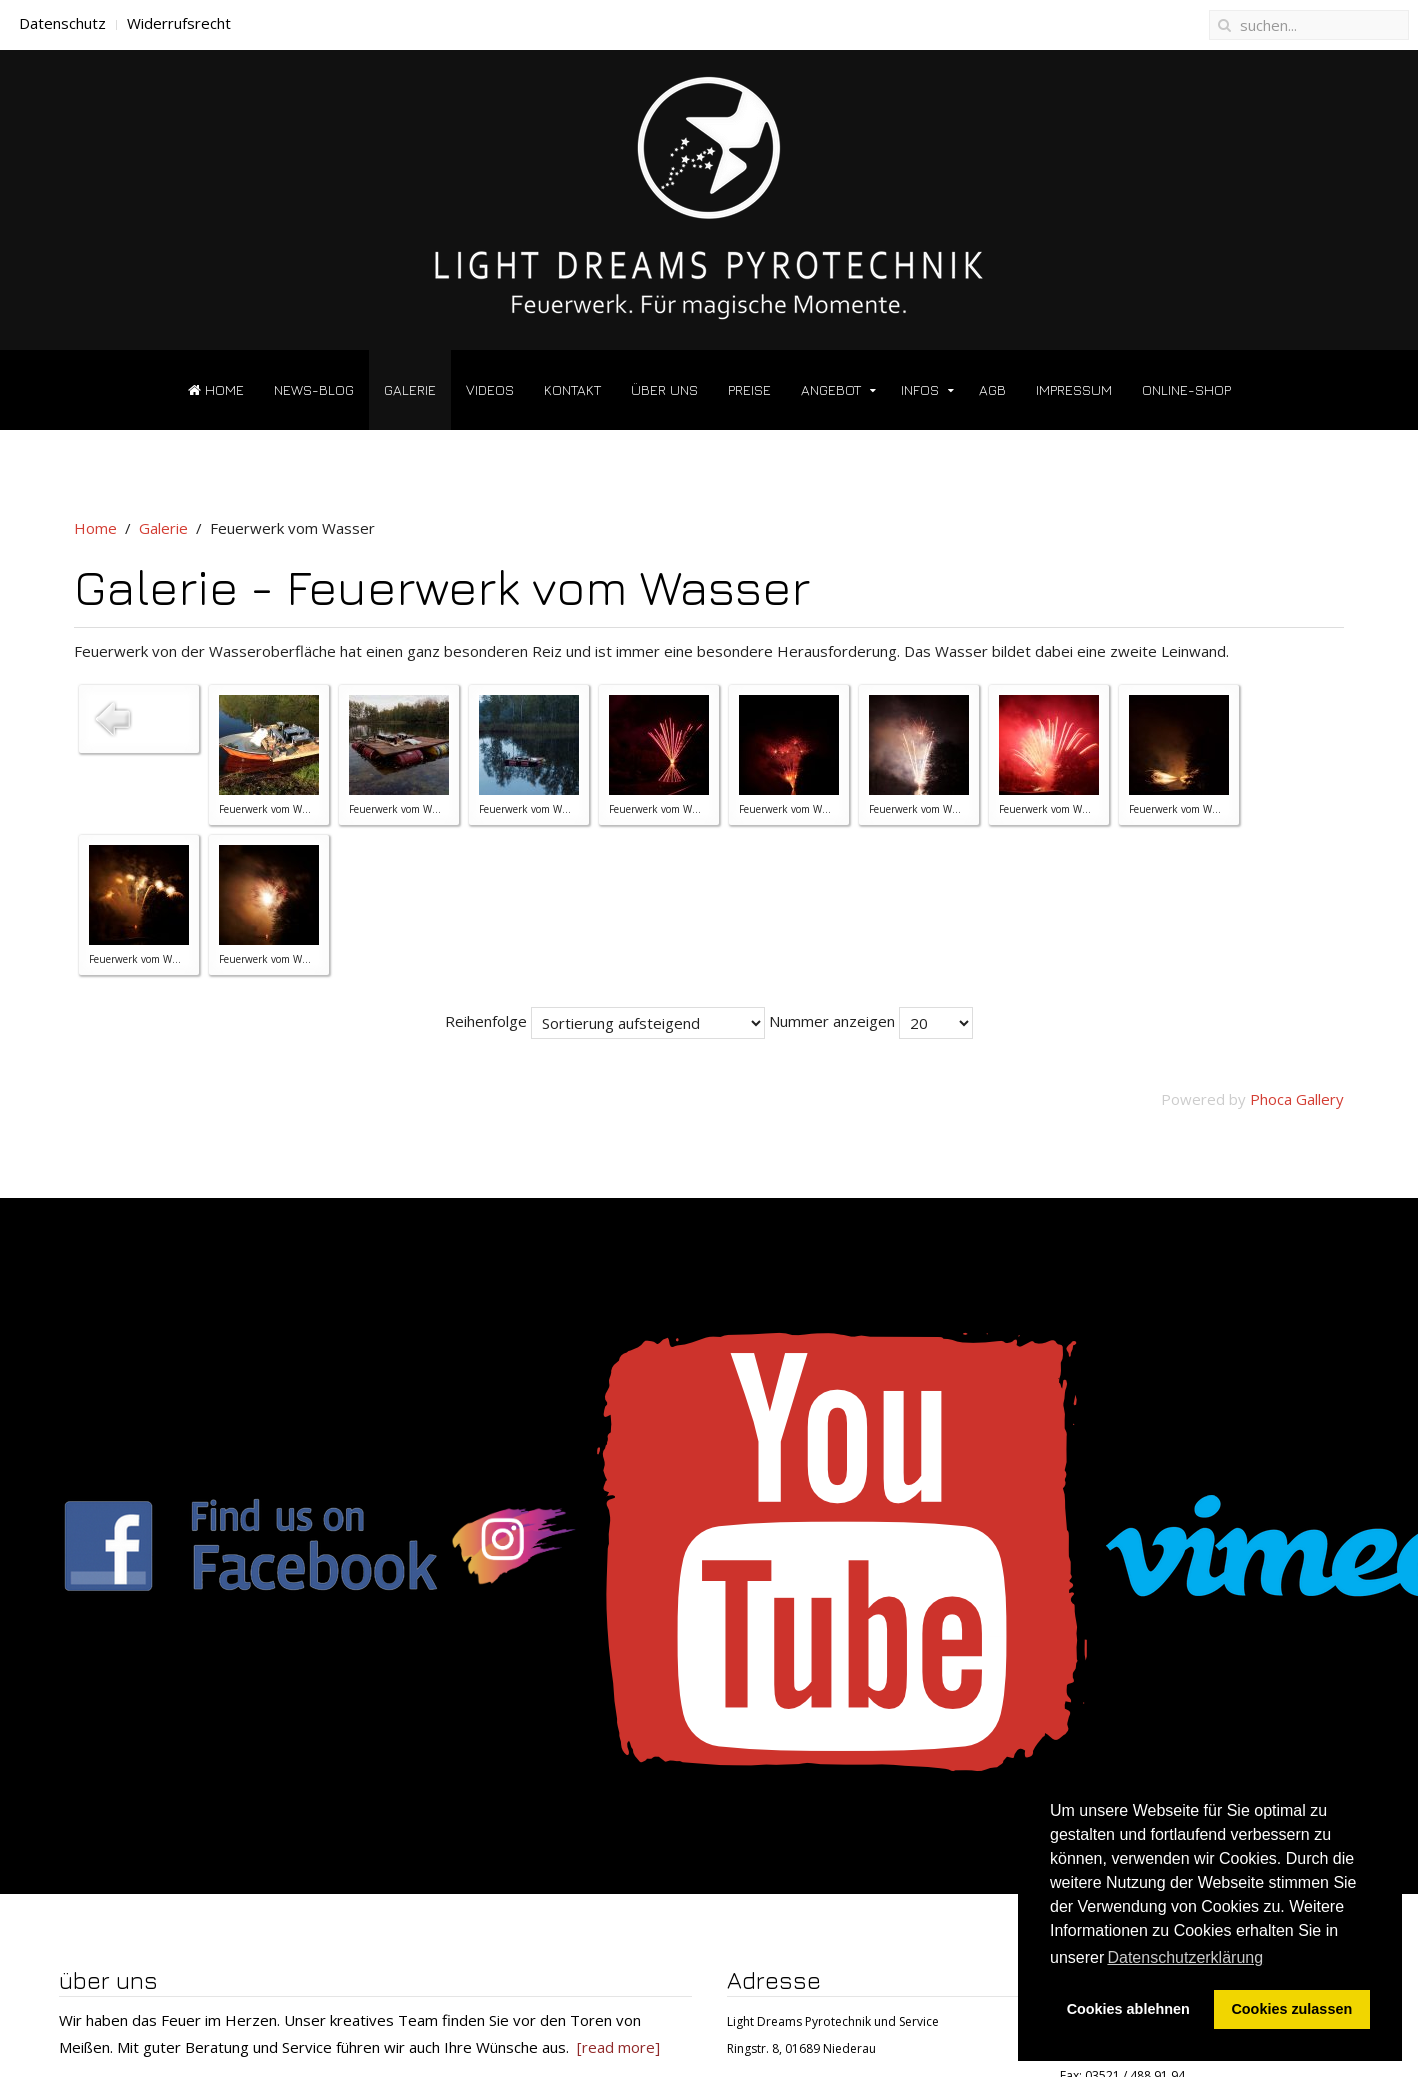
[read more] (618, 2047)
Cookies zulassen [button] (1291, 2009)
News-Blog (314, 389)
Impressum (1074, 389)
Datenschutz (62, 23)
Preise (749, 389)
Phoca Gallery (1297, 1099)
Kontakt (572, 389)
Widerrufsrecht (179, 23)
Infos (920, 389)
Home (216, 389)
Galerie (410, 389)
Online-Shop (1186, 389)
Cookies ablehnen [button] (1128, 2009)
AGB (992, 389)
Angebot (831, 389)
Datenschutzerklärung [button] (1185, 1957)
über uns (664, 389)
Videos (490, 389)
